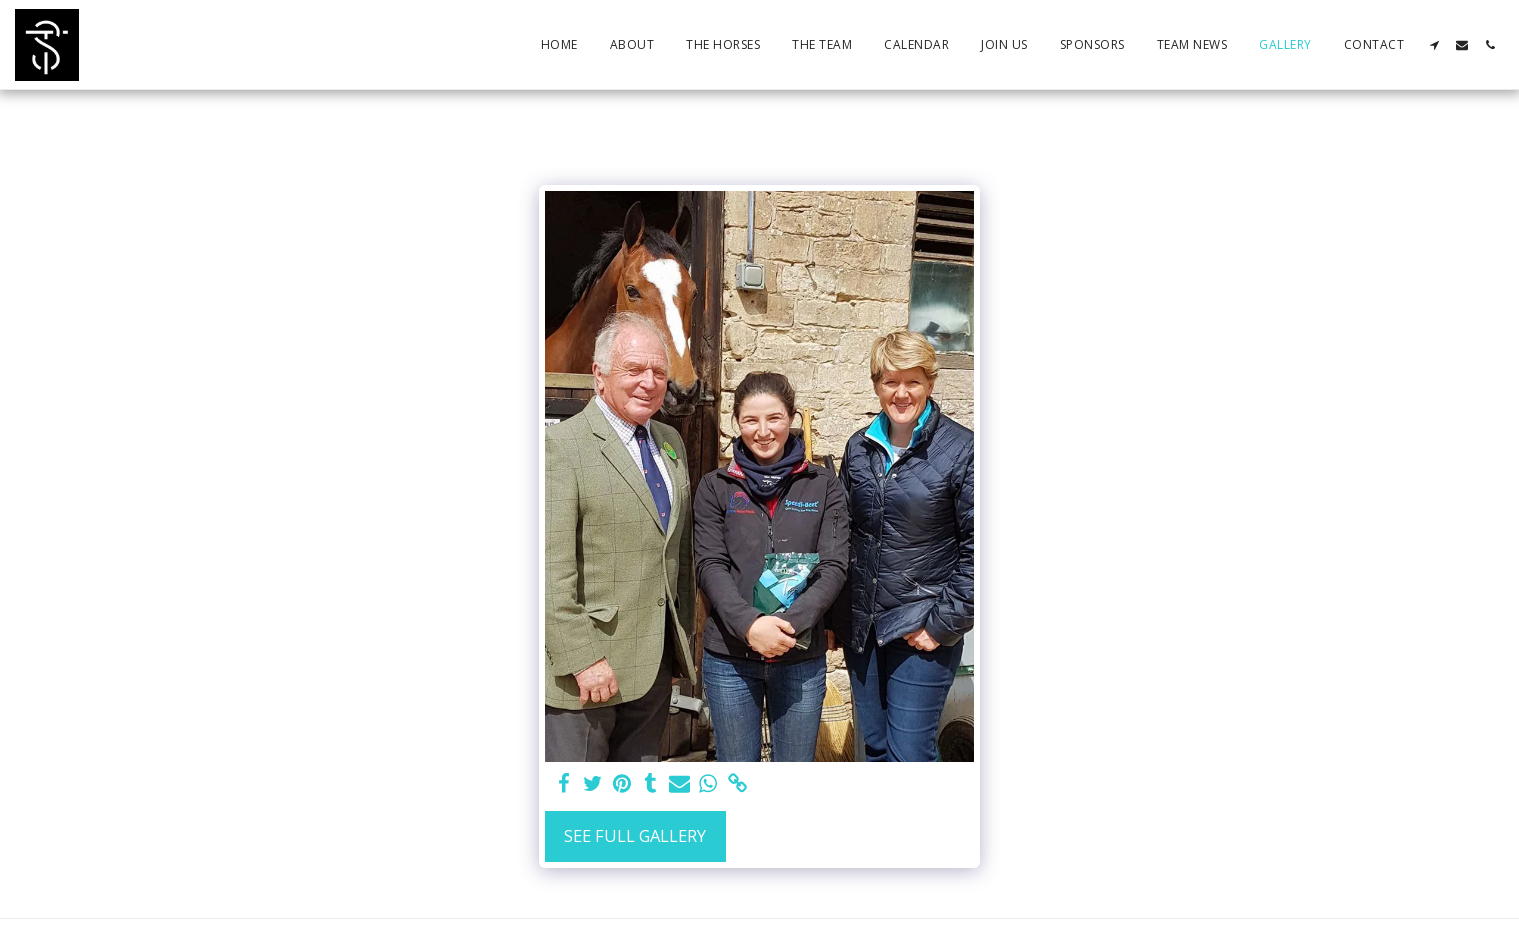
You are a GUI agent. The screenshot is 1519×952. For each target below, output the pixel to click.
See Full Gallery (635, 835)
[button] (1434, 45)
